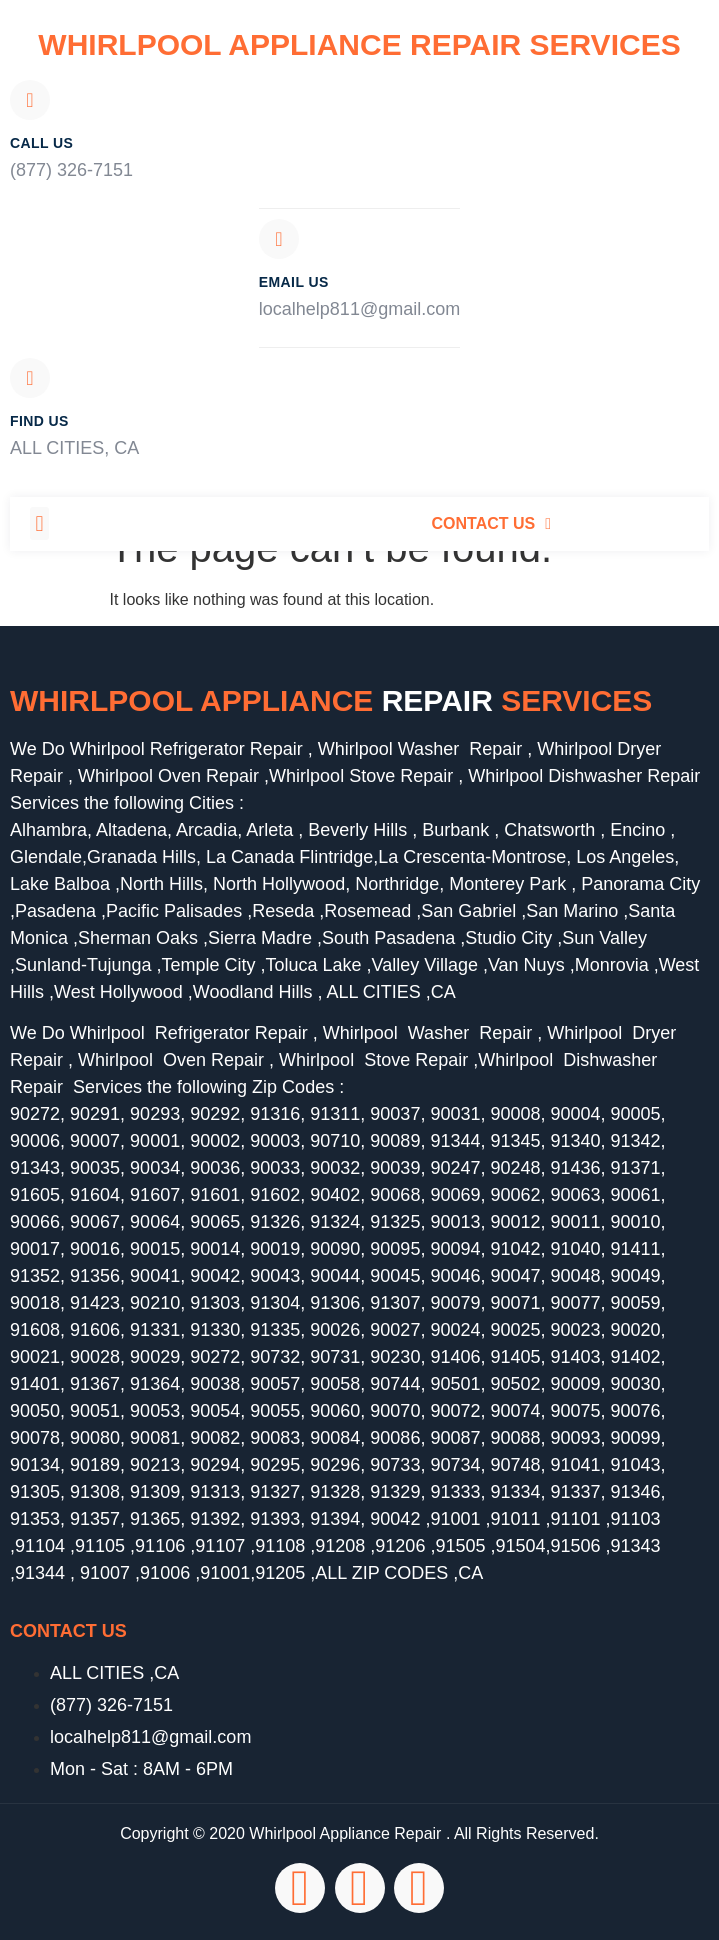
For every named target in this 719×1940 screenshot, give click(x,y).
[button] (39, 523)
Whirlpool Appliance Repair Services (359, 44)
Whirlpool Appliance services (331, 700)
